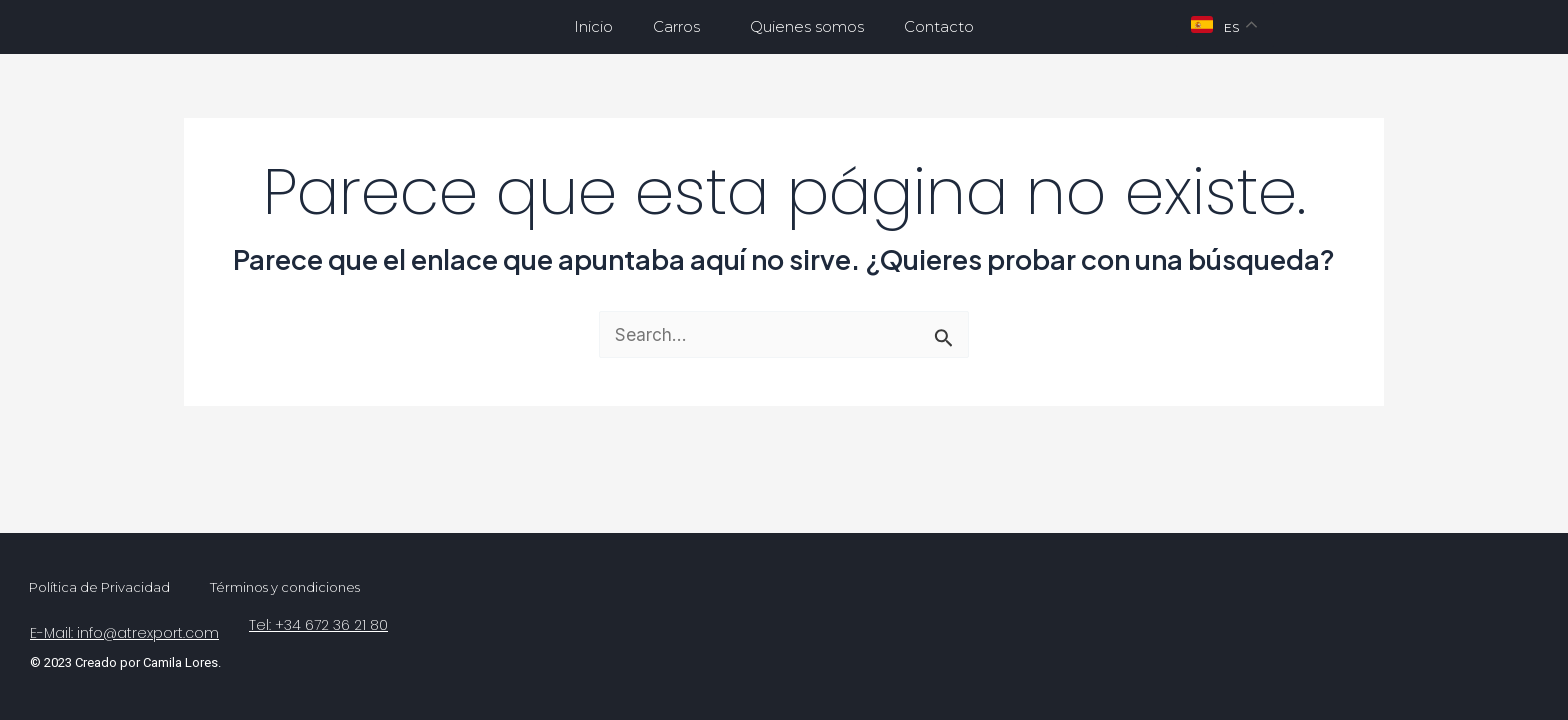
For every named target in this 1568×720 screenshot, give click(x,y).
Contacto (939, 26)
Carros (681, 27)
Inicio (593, 26)
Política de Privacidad (99, 587)
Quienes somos (807, 26)
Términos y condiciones (285, 587)
